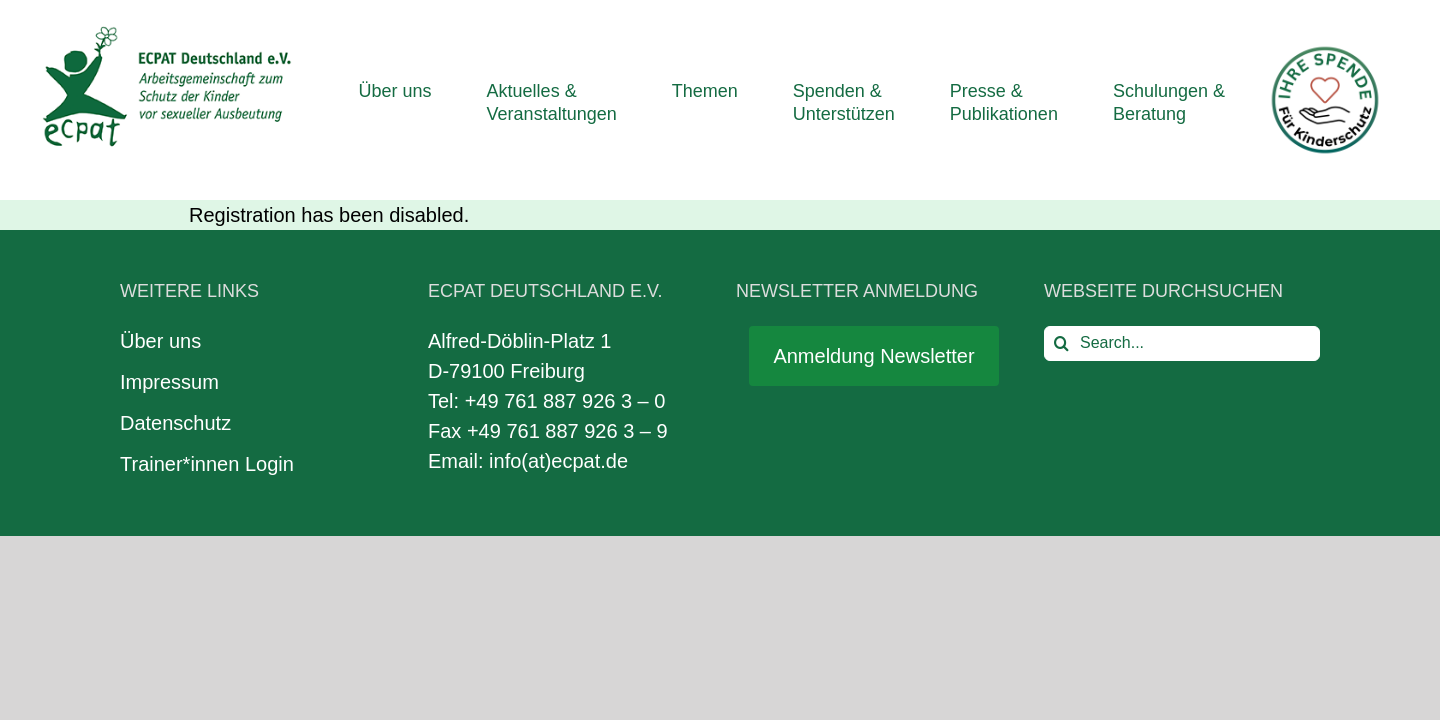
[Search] (1061, 343)
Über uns (160, 341)
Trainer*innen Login (207, 464)
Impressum (169, 382)
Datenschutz (175, 423)
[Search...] (1182, 343)
